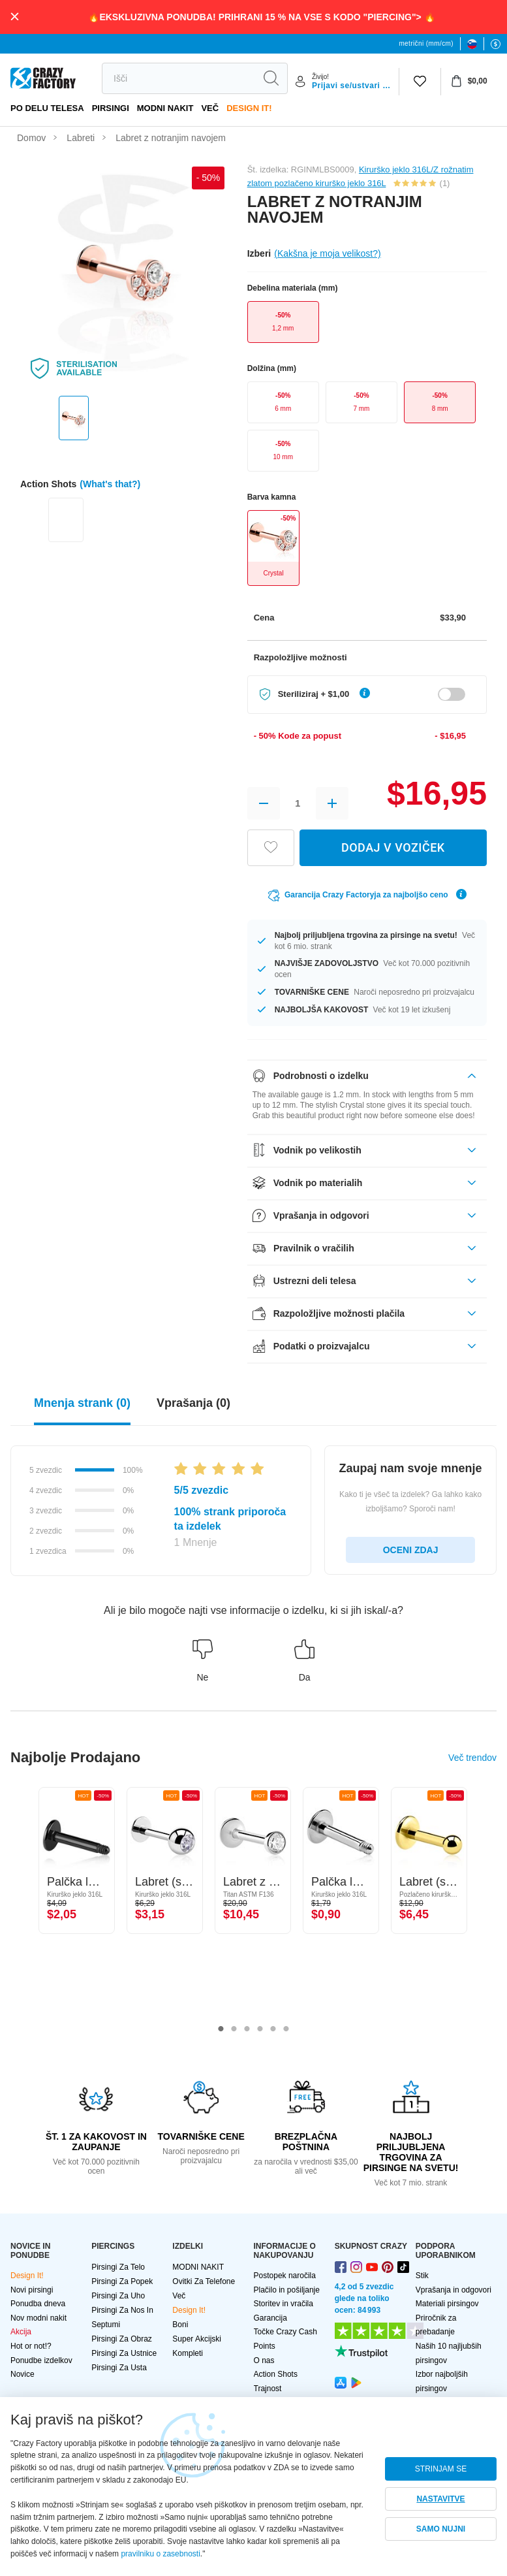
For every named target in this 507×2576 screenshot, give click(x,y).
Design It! (248, 108)
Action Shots (276, 2374)
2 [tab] (234, 2029)
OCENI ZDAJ (410, 1550)
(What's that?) (110, 484)
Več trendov (472, 1757)
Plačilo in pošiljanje (287, 2289)
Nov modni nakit (38, 2318)
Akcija (20, 2331)
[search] (178, 78)
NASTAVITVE (440, 2499)
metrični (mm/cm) (426, 43)
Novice (22, 2374)
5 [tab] (273, 2029)
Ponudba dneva (37, 2303)
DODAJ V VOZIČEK (393, 847)
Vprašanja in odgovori (453, 2289)
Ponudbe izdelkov (41, 2360)
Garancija (270, 2318)
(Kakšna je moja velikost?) (327, 253)
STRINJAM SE (441, 2468)
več (210, 108)
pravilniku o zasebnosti (160, 2553)
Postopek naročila (285, 2275)
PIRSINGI (110, 108)
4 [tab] (260, 2029)
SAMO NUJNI (440, 2529)
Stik (422, 2275)
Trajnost (268, 2388)
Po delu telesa (47, 108)
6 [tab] (286, 2029)
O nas (264, 2360)
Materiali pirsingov (447, 2303)
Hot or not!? (31, 2346)
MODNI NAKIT (165, 108)
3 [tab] (247, 2029)
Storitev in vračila (283, 2303)
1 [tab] (221, 2029)
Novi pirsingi (31, 2289)
